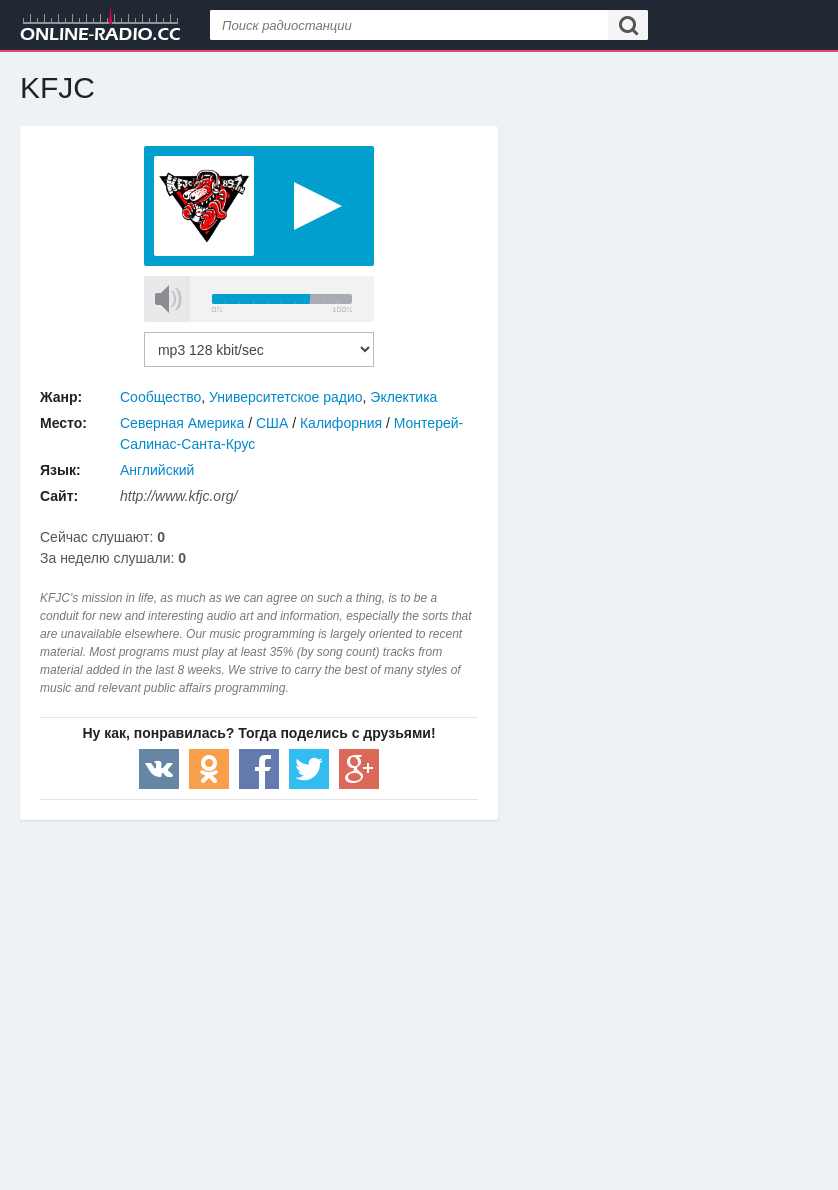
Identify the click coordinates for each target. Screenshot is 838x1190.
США (272, 423)
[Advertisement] (259, 980)
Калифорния (341, 423)
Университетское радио (285, 397)
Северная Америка (182, 423)
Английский (157, 470)
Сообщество (160, 397)
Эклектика (403, 397)
